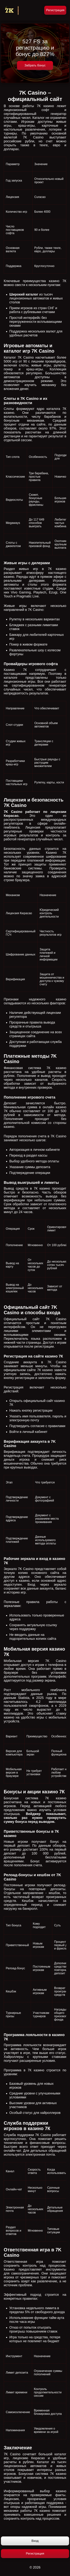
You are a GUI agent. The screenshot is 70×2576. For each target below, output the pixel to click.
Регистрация (55, 10)
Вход (35, 2541)
